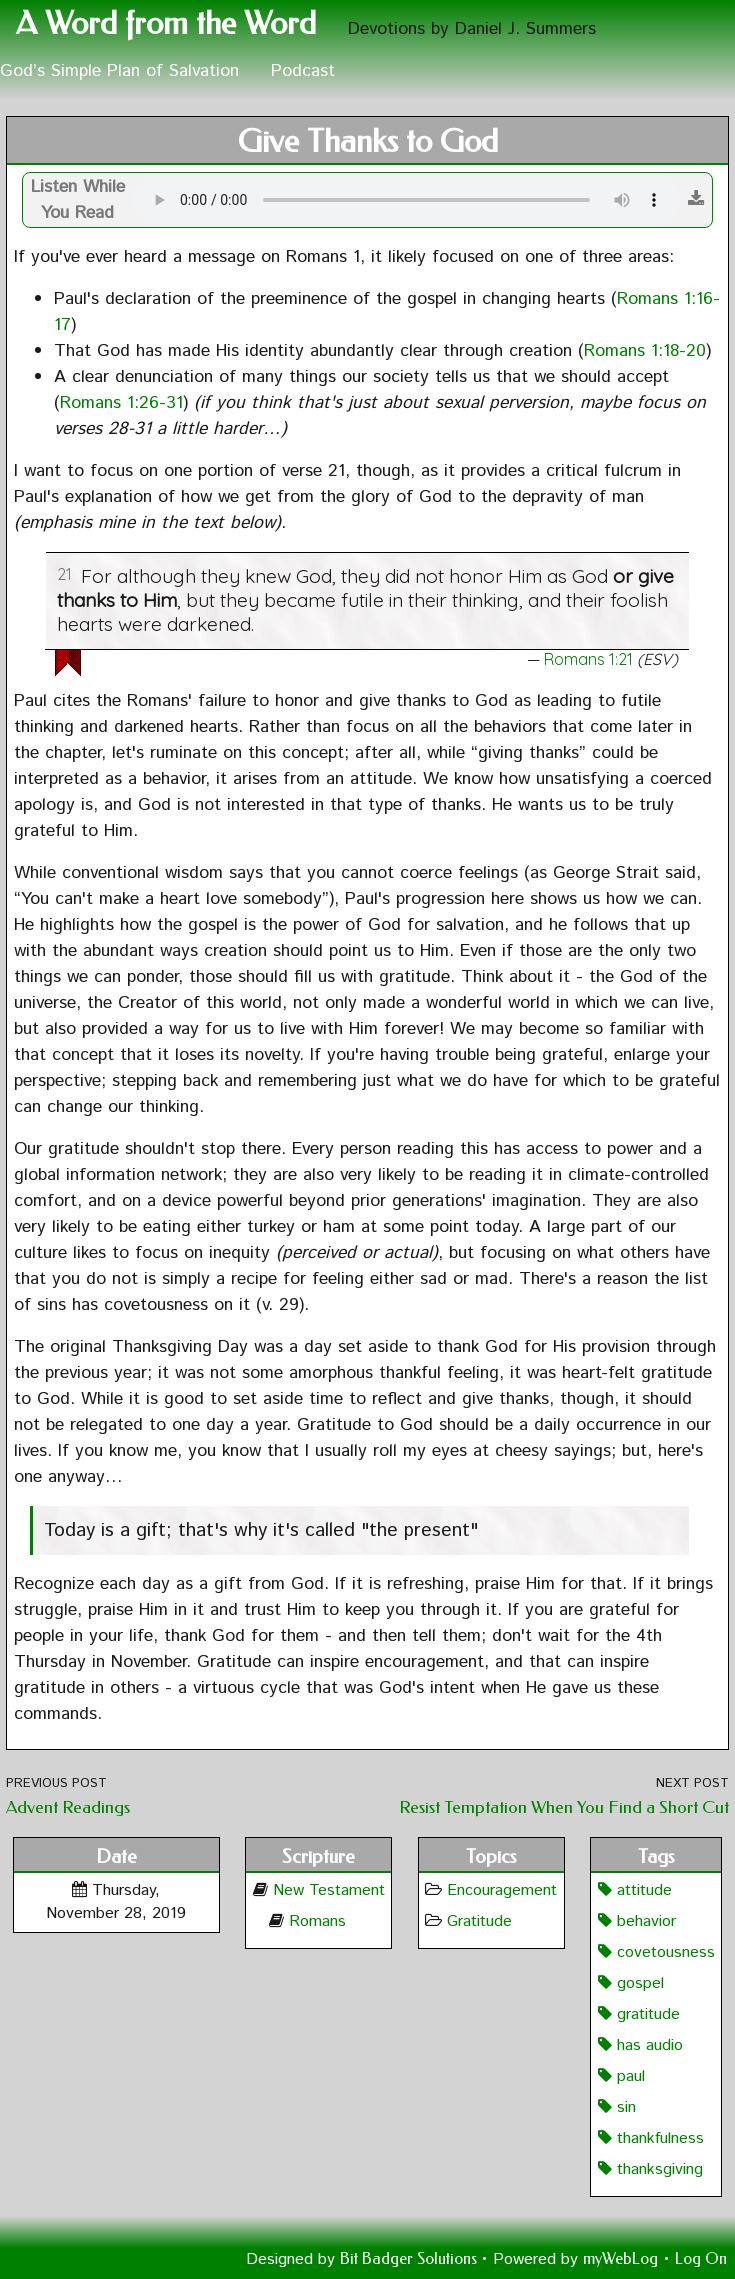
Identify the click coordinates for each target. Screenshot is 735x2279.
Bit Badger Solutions (410, 2258)
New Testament (329, 1890)
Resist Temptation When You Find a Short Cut (564, 1807)
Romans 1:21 (588, 659)
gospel (631, 1983)
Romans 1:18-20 (645, 351)
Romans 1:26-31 (121, 403)
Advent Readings (68, 1807)
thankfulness (651, 2138)
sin (617, 2107)
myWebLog (620, 2258)
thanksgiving (650, 2169)
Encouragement (502, 1890)
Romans (317, 1921)
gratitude (639, 2014)
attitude (635, 1890)
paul (621, 2076)
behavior (637, 1921)
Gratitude (479, 1921)
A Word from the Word (166, 23)
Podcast (303, 71)
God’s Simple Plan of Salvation (119, 71)
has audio (640, 2045)
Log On (701, 2258)
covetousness (656, 1952)
